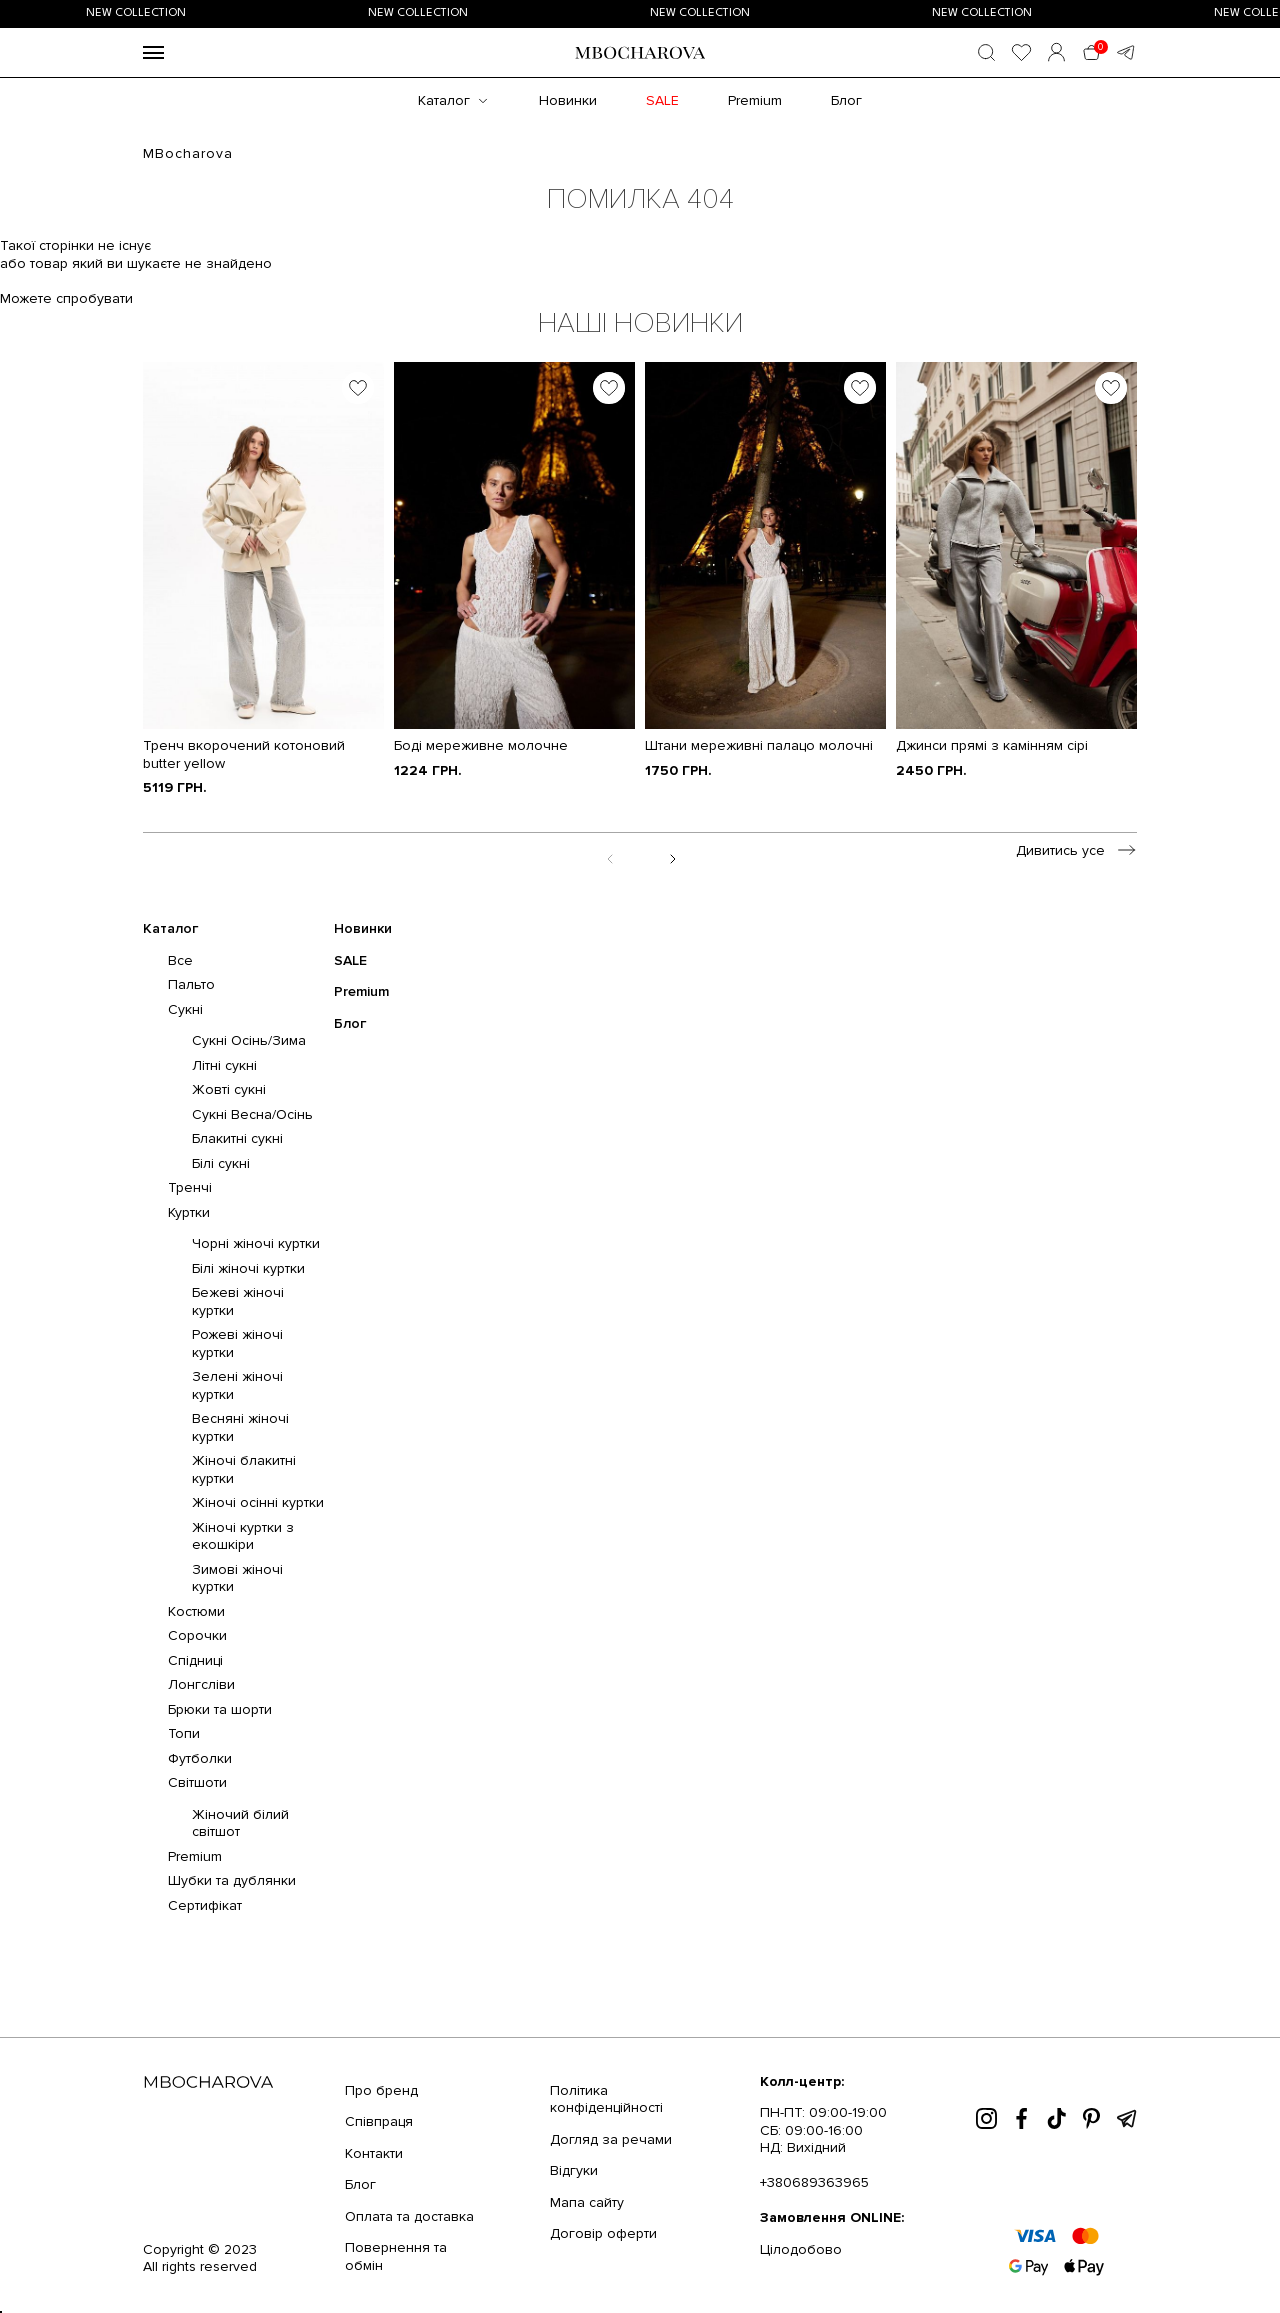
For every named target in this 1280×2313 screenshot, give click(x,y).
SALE (662, 100)
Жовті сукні (229, 1089)
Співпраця (379, 2121)
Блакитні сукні (237, 1138)
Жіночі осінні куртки (258, 1502)
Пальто (191, 984)
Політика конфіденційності (606, 2099)
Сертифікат (205, 1905)
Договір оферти (603, 2233)
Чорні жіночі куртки (256, 1243)
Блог (846, 100)
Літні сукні (224, 1065)
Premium (755, 100)
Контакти (374, 2153)
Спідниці (195, 1660)
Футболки (200, 1758)
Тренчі (190, 1187)
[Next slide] (671, 857)
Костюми (196, 1611)
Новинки (568, 100)
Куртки (189, 1212)
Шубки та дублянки (232, 1880)
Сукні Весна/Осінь (252, 1114)
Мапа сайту (587, 2202)
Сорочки (197, 1635)
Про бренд (381, 2090)
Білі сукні (221, 1163)
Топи (184, 1733)
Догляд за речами (611, 2139)
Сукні (185, 1009)
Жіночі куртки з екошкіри (243, 1536)
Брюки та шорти (220, 1709)
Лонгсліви (201, 1684)
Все (180, 960)
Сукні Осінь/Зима (249, 1040)
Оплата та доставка (409, 2216)
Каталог (444, 100)
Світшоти (197, 1782)
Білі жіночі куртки (248, 1268)
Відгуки (574, 2170)
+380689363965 (814, 2182)
